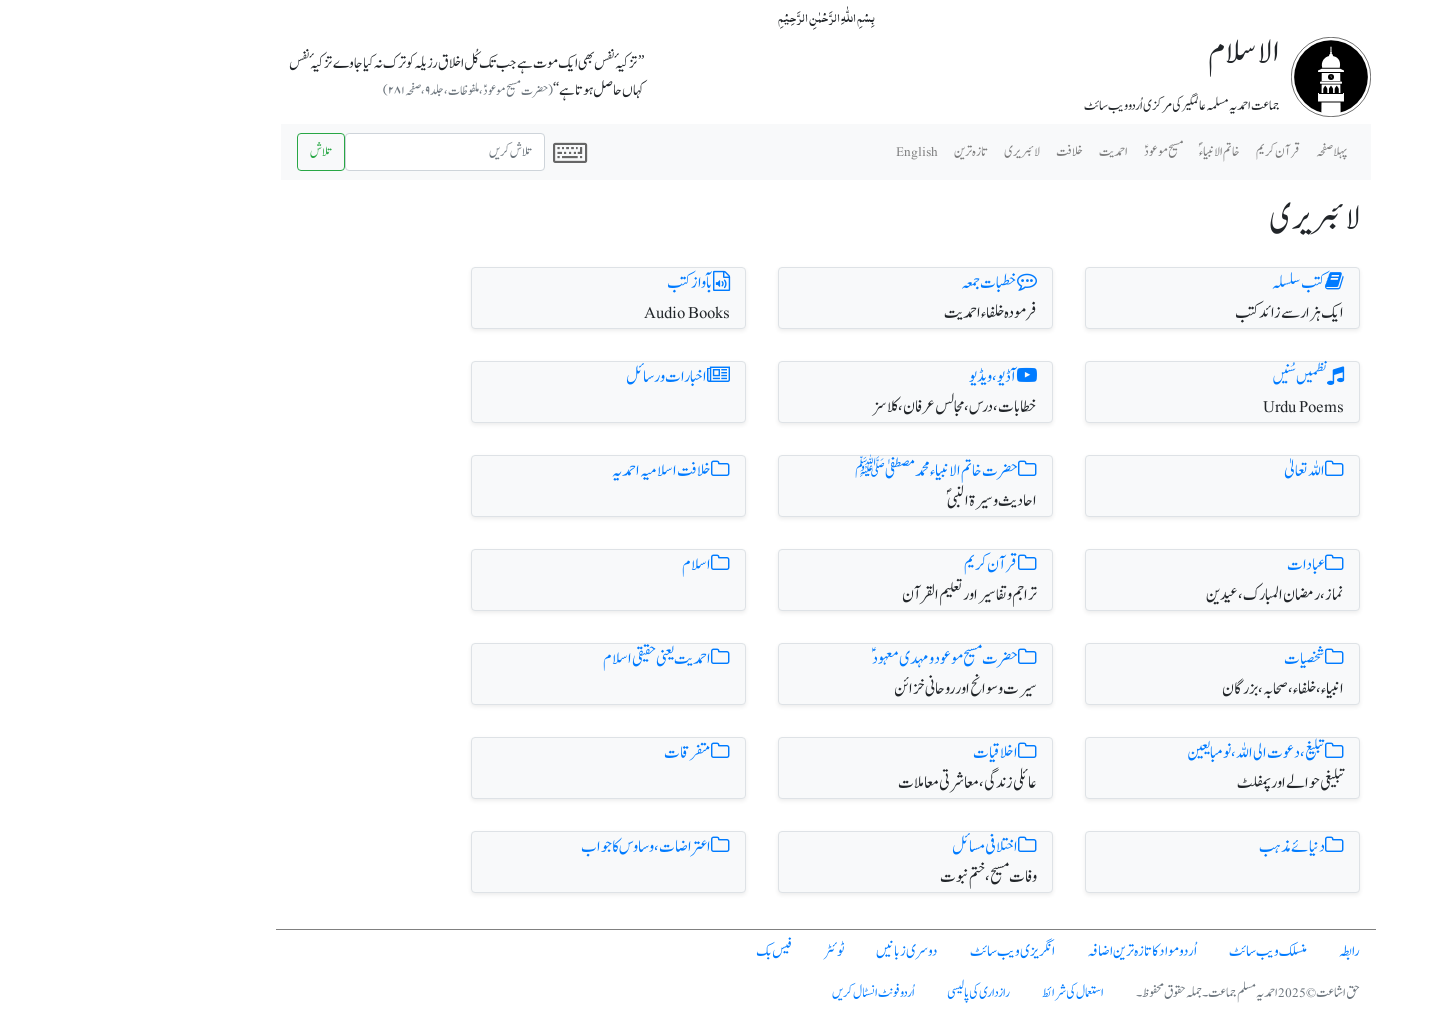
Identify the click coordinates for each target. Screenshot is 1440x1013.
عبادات (1209, 565)
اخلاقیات (899, 753)
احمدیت (1007, 152)
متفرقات (591, 753)
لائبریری (916, 152)
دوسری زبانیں (801, 951)
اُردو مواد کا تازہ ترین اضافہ (1036, 951)
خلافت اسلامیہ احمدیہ (565, 471)
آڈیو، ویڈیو (897, 377)
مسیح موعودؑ (1057, 152)
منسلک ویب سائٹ (1162, 951)
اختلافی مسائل (888, 847)
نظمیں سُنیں (1202, 377)
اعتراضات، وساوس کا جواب (549, 847)
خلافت (963, 152)
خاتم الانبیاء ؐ (1113, 152)
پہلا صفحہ (1225, 152)
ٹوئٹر (728, 951)
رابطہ (1243, 951)
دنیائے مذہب (1195, 847)
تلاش (215, 152)
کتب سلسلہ (1202, 283)
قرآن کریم (1172, 152)
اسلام (600, 565)
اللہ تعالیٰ (1208, 471)
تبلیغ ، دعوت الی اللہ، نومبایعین (1160, 753)
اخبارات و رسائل (572, 377)
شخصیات (1208, 659)
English (811, 152)
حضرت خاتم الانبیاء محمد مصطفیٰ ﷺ (840, 471)
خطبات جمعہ (893, 283)
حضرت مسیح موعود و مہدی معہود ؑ (848, 659)
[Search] (339, 152)
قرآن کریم (894, 565)
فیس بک (668, 951)
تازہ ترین (865, 152)
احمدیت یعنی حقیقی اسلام (560, 659)
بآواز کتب (592, 283)
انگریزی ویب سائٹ (906, 951)
